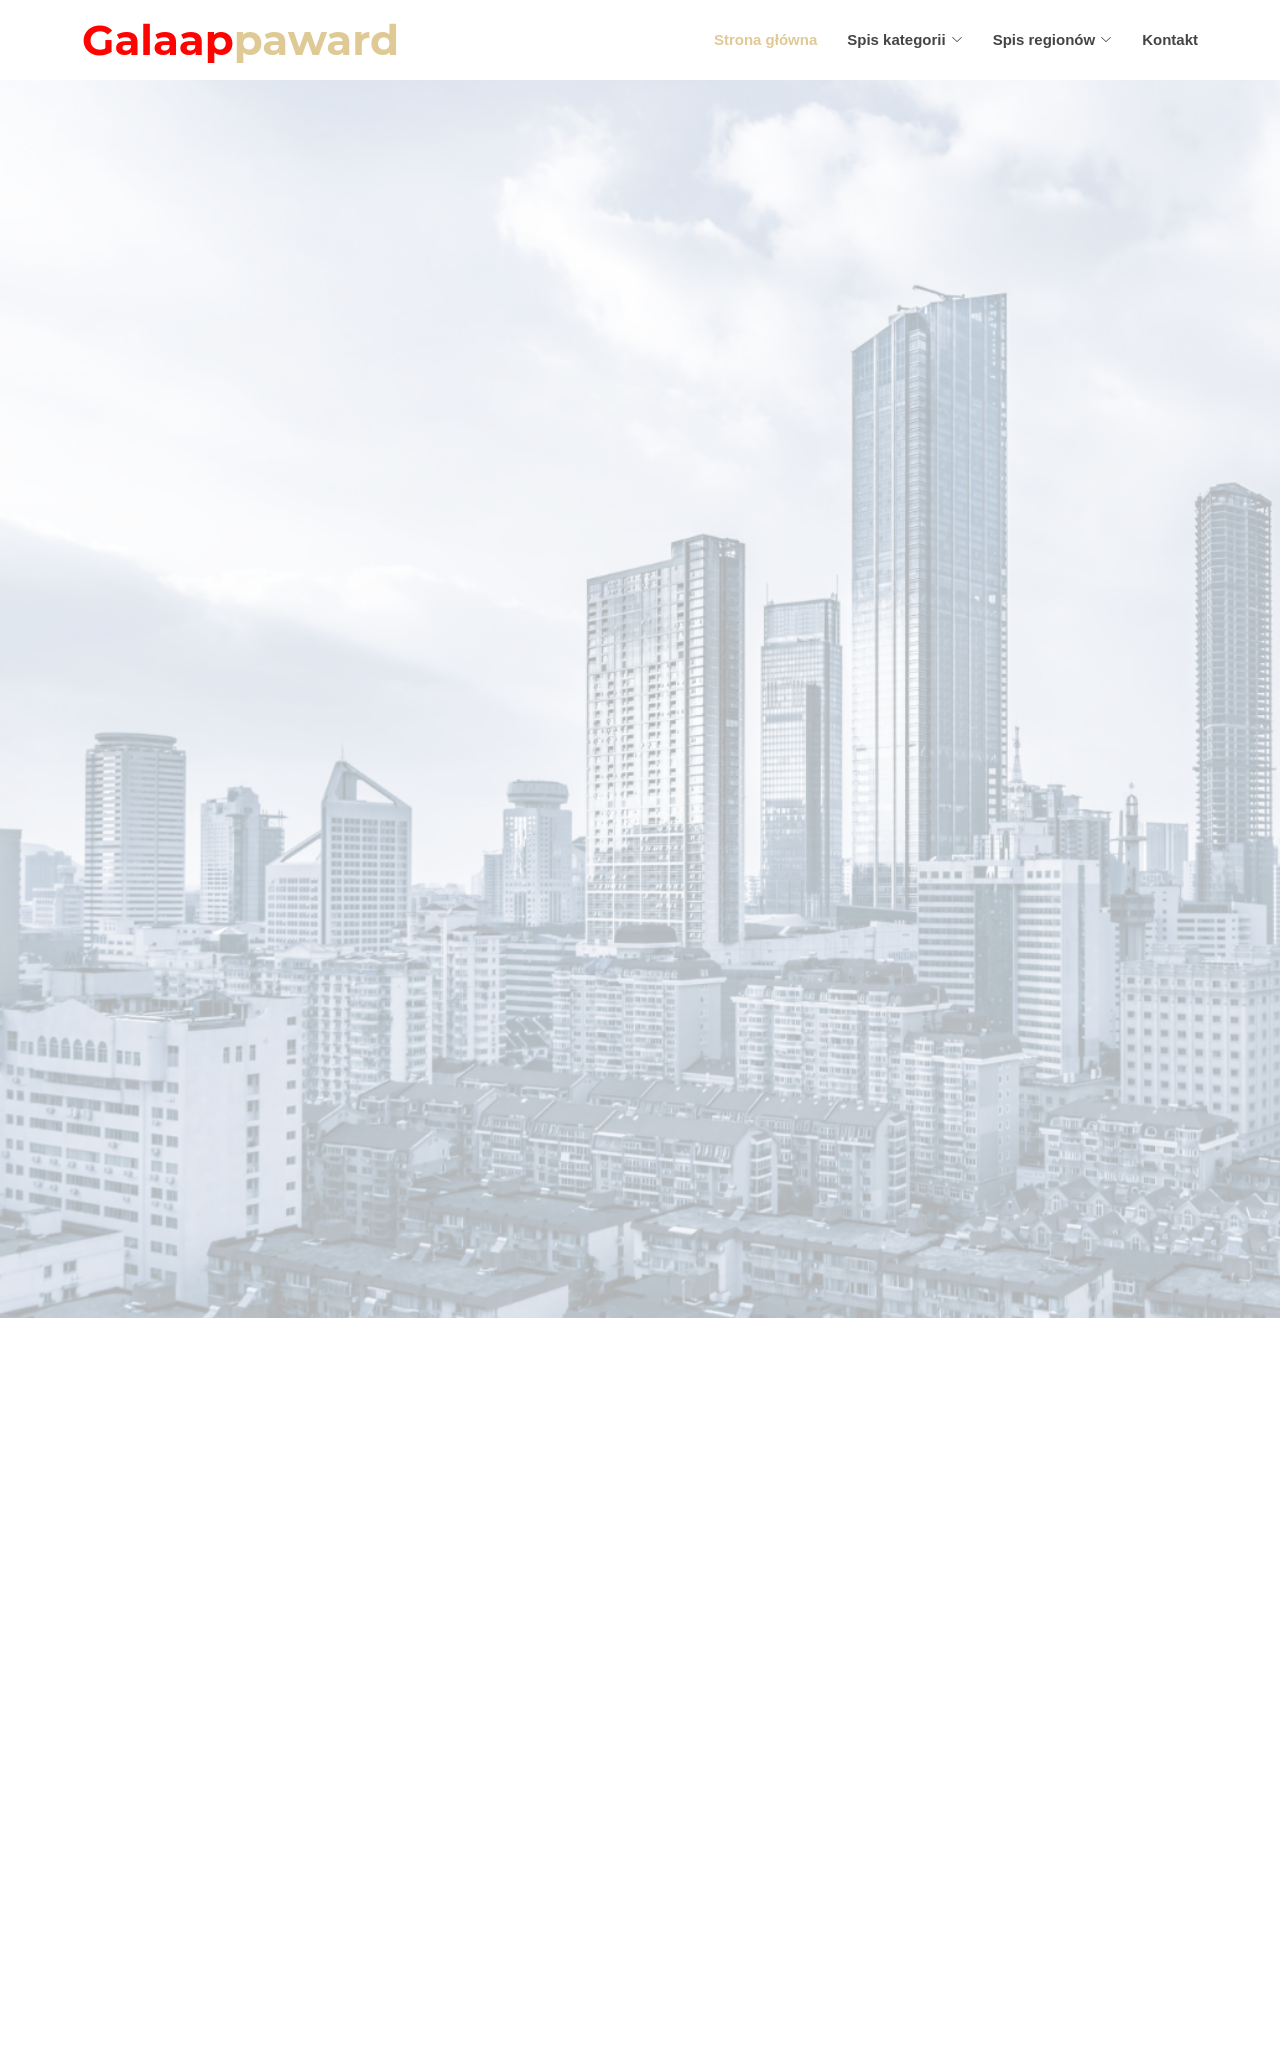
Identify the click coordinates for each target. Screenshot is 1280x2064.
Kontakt (1170, 39)
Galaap (240, 40)
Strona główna (765, 39)
